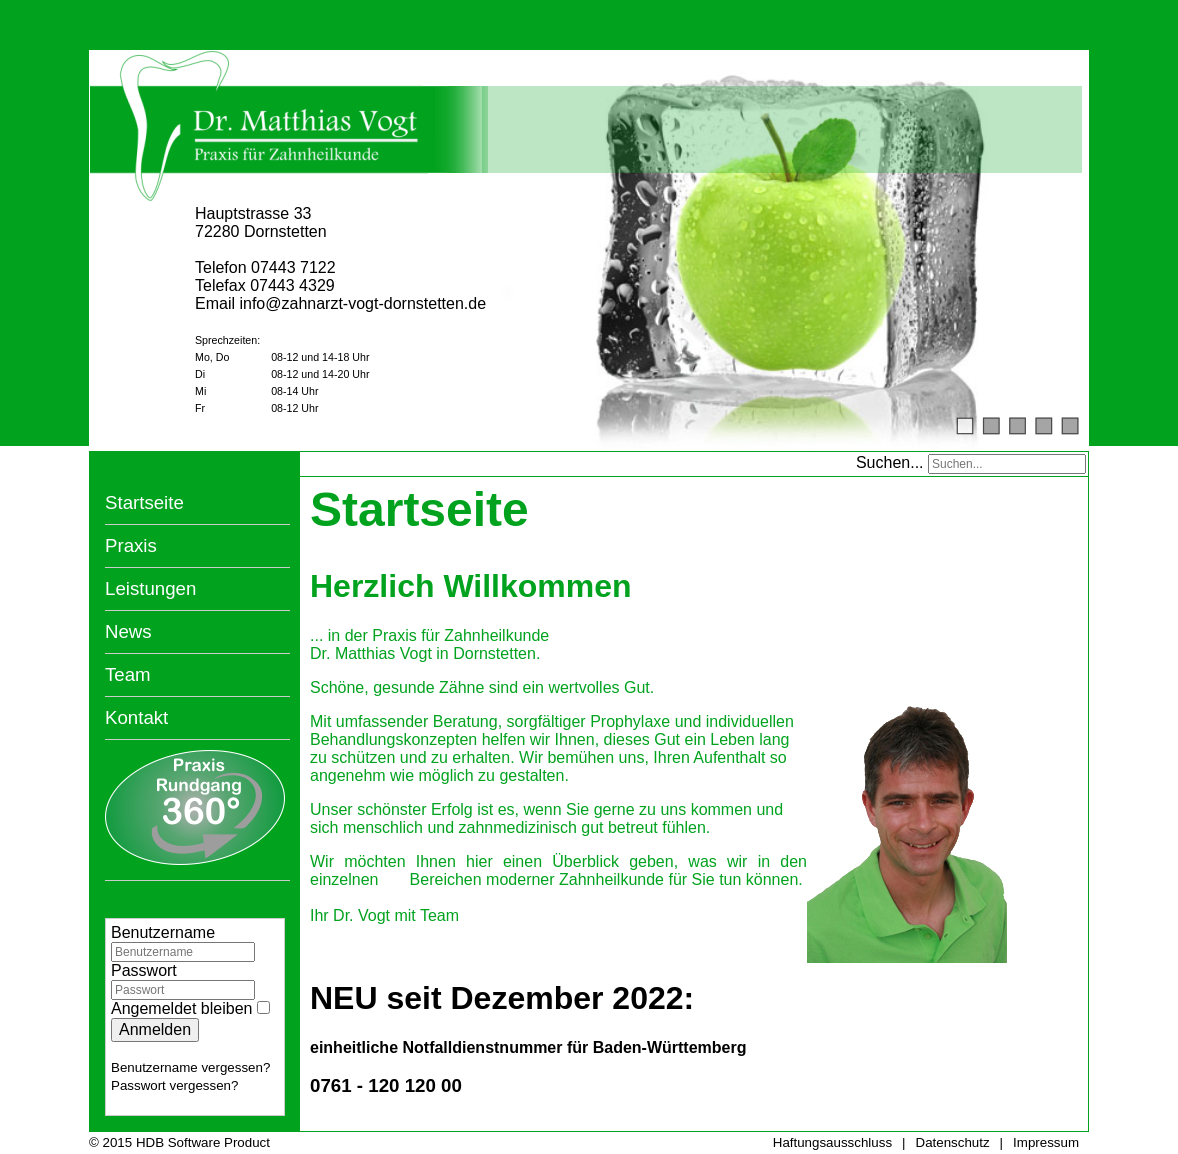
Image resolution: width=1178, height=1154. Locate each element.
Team (128, 671)
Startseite (144, 499)
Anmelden (155, 1026)
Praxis (131, 542)
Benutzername (163, 929)
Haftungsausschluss (832, 1140)
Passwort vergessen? (174, 1082)
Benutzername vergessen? (190, 1064)
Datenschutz (953, 1140)
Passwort (144, 967)
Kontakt (136, 714)
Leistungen (150, 585)
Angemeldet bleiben (181, 1005)
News (128, 628)
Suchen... (890, 459)
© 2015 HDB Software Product (179, 1140)
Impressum (1046, 1140)
